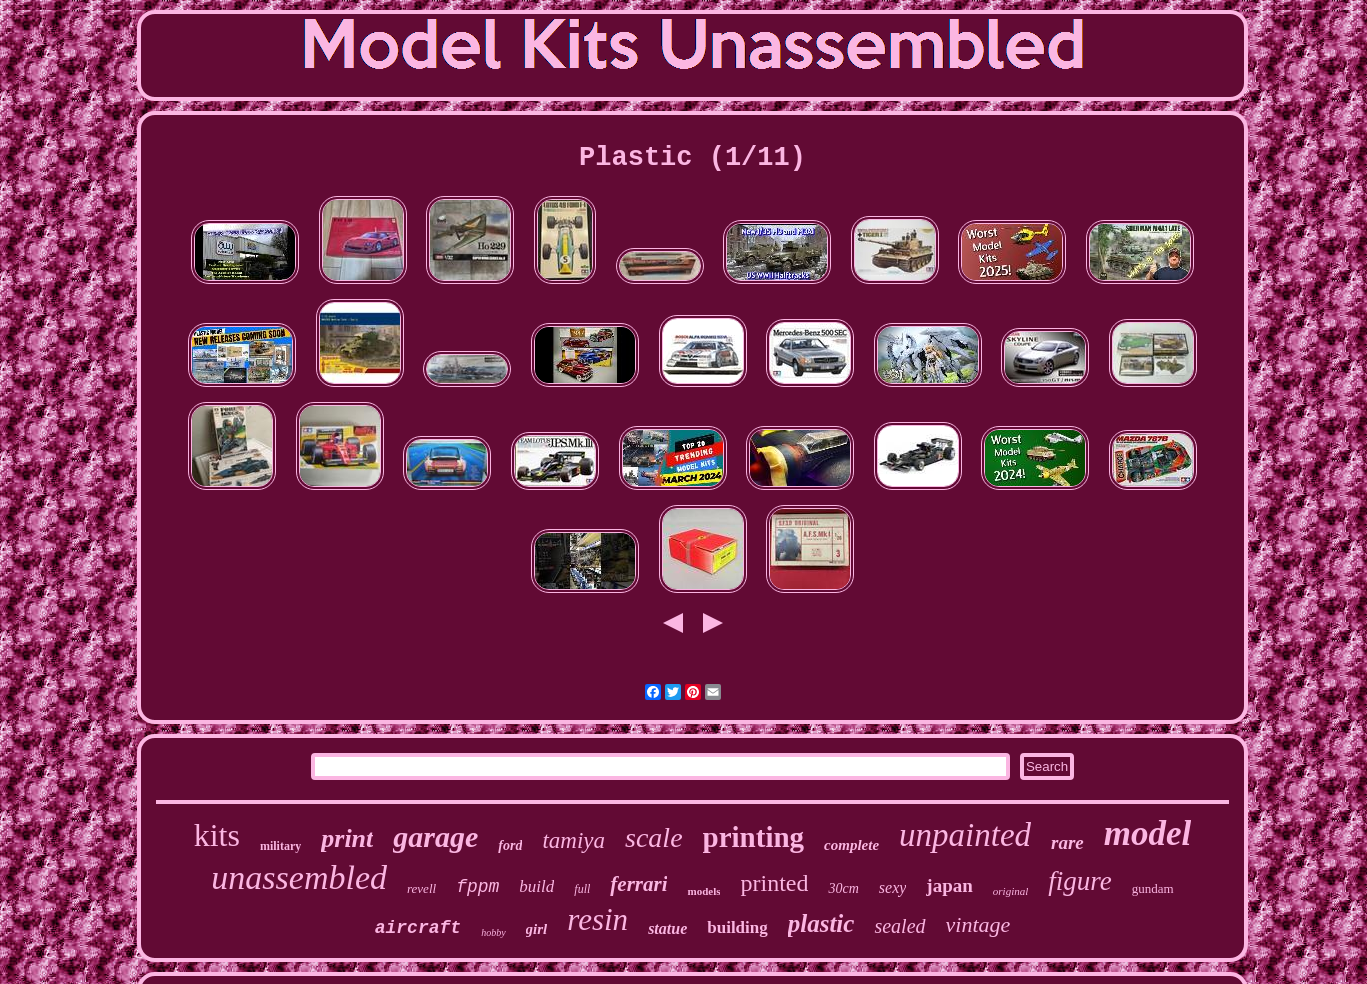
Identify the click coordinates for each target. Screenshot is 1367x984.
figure (1080, 881)
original (1010, 891)
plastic (821, 923)
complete (851, 845)
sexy (893, 887)
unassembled (299, 877)
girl (537, 929)
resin (597, 919)
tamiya (573, 840)
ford (510, 845)
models (703, 891)
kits (217, 835)
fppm (477, 887)
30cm (843, 888)
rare (1067, 842)
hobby (493, 932)
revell (421, 888)
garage (435, 836)
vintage (978, 924)
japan (949, 885)
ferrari (638, 884)
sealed (899, 926)
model (1147, 833)
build (536, 886)
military (280, 846)
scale (654, 837)
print (347, 838)
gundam (1153, 888)
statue (667, 928)
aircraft (418, 928)
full (582, 889)
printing (754, 837)
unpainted (965, 835)
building (737, 927)
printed (774, 883)
